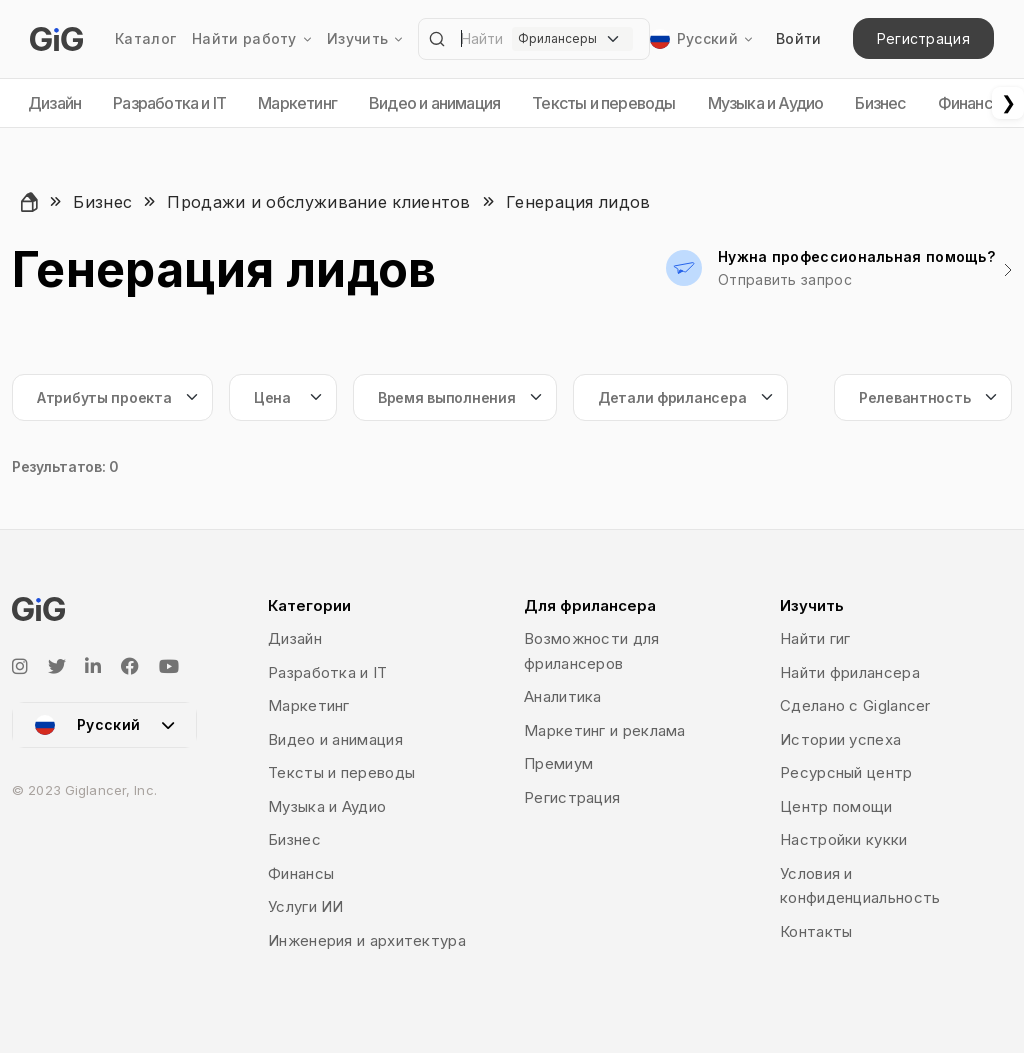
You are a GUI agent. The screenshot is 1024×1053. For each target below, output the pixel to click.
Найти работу (251, 39)
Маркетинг (297, 103)
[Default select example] (572, 39)
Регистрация (923, 38)
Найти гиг (815, 638)
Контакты (816, 931)
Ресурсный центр (846, 772)
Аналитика (563, 696)
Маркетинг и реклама (605, 730)
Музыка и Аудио (766, 103)
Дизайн (54, 103)
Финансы (970, 103)
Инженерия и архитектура (367, 940)
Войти (799, 38)
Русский (691, 39)
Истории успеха (840, 739)
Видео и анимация (434, 103)
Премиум (558, 763)
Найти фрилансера (850, 672)
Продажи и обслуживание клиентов (318, 202)
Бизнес (880, 103)
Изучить (364, 39)
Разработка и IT (169, 103)
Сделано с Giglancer (855, 705)
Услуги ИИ (306, 906)
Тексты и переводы (603, 103)
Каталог (145, 38)
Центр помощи (836, 806)
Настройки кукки (844, 839)
